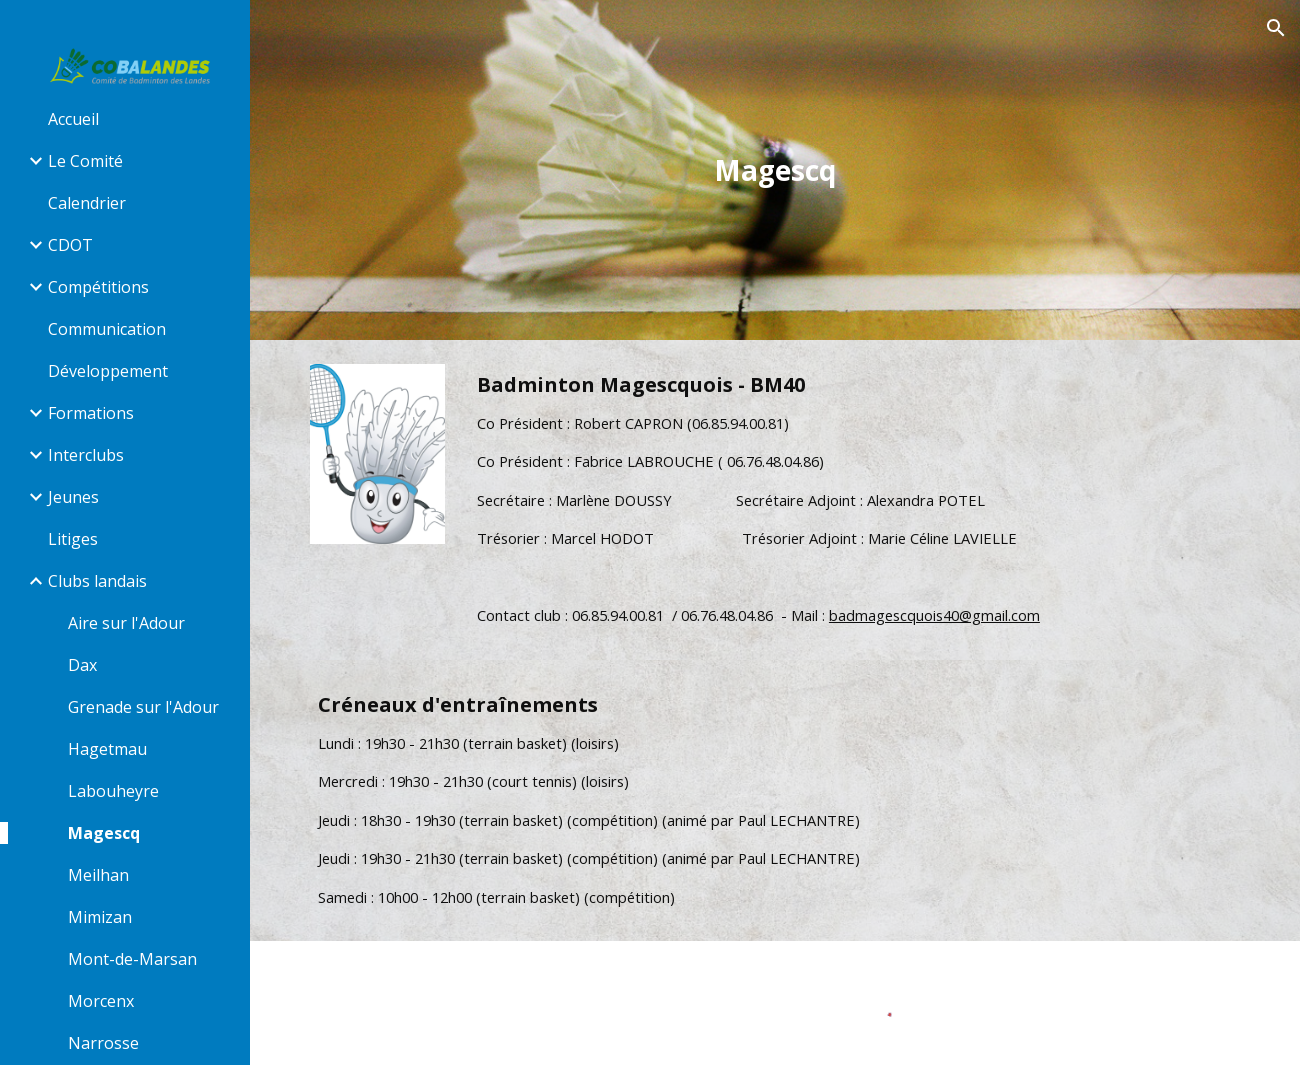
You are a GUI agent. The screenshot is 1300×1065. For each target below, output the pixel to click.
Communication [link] (107, 329)
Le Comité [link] (85, 161)
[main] (775, 170)
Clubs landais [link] (97, 581)
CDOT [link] (70, 245)
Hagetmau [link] (107, 749)
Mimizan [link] (100, 917)
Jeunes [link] (73, 497)
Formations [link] (91, 413)
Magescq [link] (104, 833)
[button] (1276, 28)
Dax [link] (82, 665)
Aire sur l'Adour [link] (126, 623)
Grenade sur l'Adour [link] (143, 707)
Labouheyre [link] (113, 791)
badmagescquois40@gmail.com (934, 615)
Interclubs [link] (86, 455)
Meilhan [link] (98, 875)
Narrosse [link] (103, 1043)
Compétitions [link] (98, 287)
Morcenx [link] (101, 1001)
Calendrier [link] (87, 203)
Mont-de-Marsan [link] (132, 959)
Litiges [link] (73, 539)
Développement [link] (108, 371)
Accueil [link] (73, 119)
